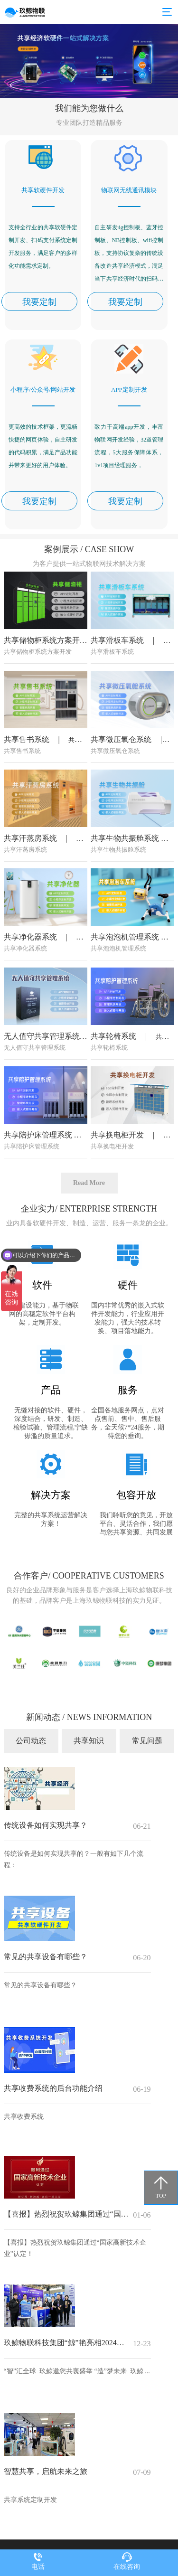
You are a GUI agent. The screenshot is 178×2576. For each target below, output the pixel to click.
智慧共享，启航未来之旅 (45, 2471)
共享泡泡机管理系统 (126, 997)
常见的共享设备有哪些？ (45, 1957)
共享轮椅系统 (114, 1096)
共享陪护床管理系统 (39, 1195)
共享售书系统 (27, 799)
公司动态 (31, 1741)
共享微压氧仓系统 (122, 799)
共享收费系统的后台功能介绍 (53, 2088)
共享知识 (89, 1741)
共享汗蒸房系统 (31, 898)
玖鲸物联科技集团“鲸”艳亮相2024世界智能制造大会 (66, 2343)
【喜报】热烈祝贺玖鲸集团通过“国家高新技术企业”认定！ (66, 2214)
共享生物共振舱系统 (126, 898)
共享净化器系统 (31, 997)
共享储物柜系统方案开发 (46, 700)
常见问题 (147, 1741)
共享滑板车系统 (118, 700)
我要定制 (39, 302)
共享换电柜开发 (118, 1195)
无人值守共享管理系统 (43, 1096)
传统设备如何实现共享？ (45, 1825)
